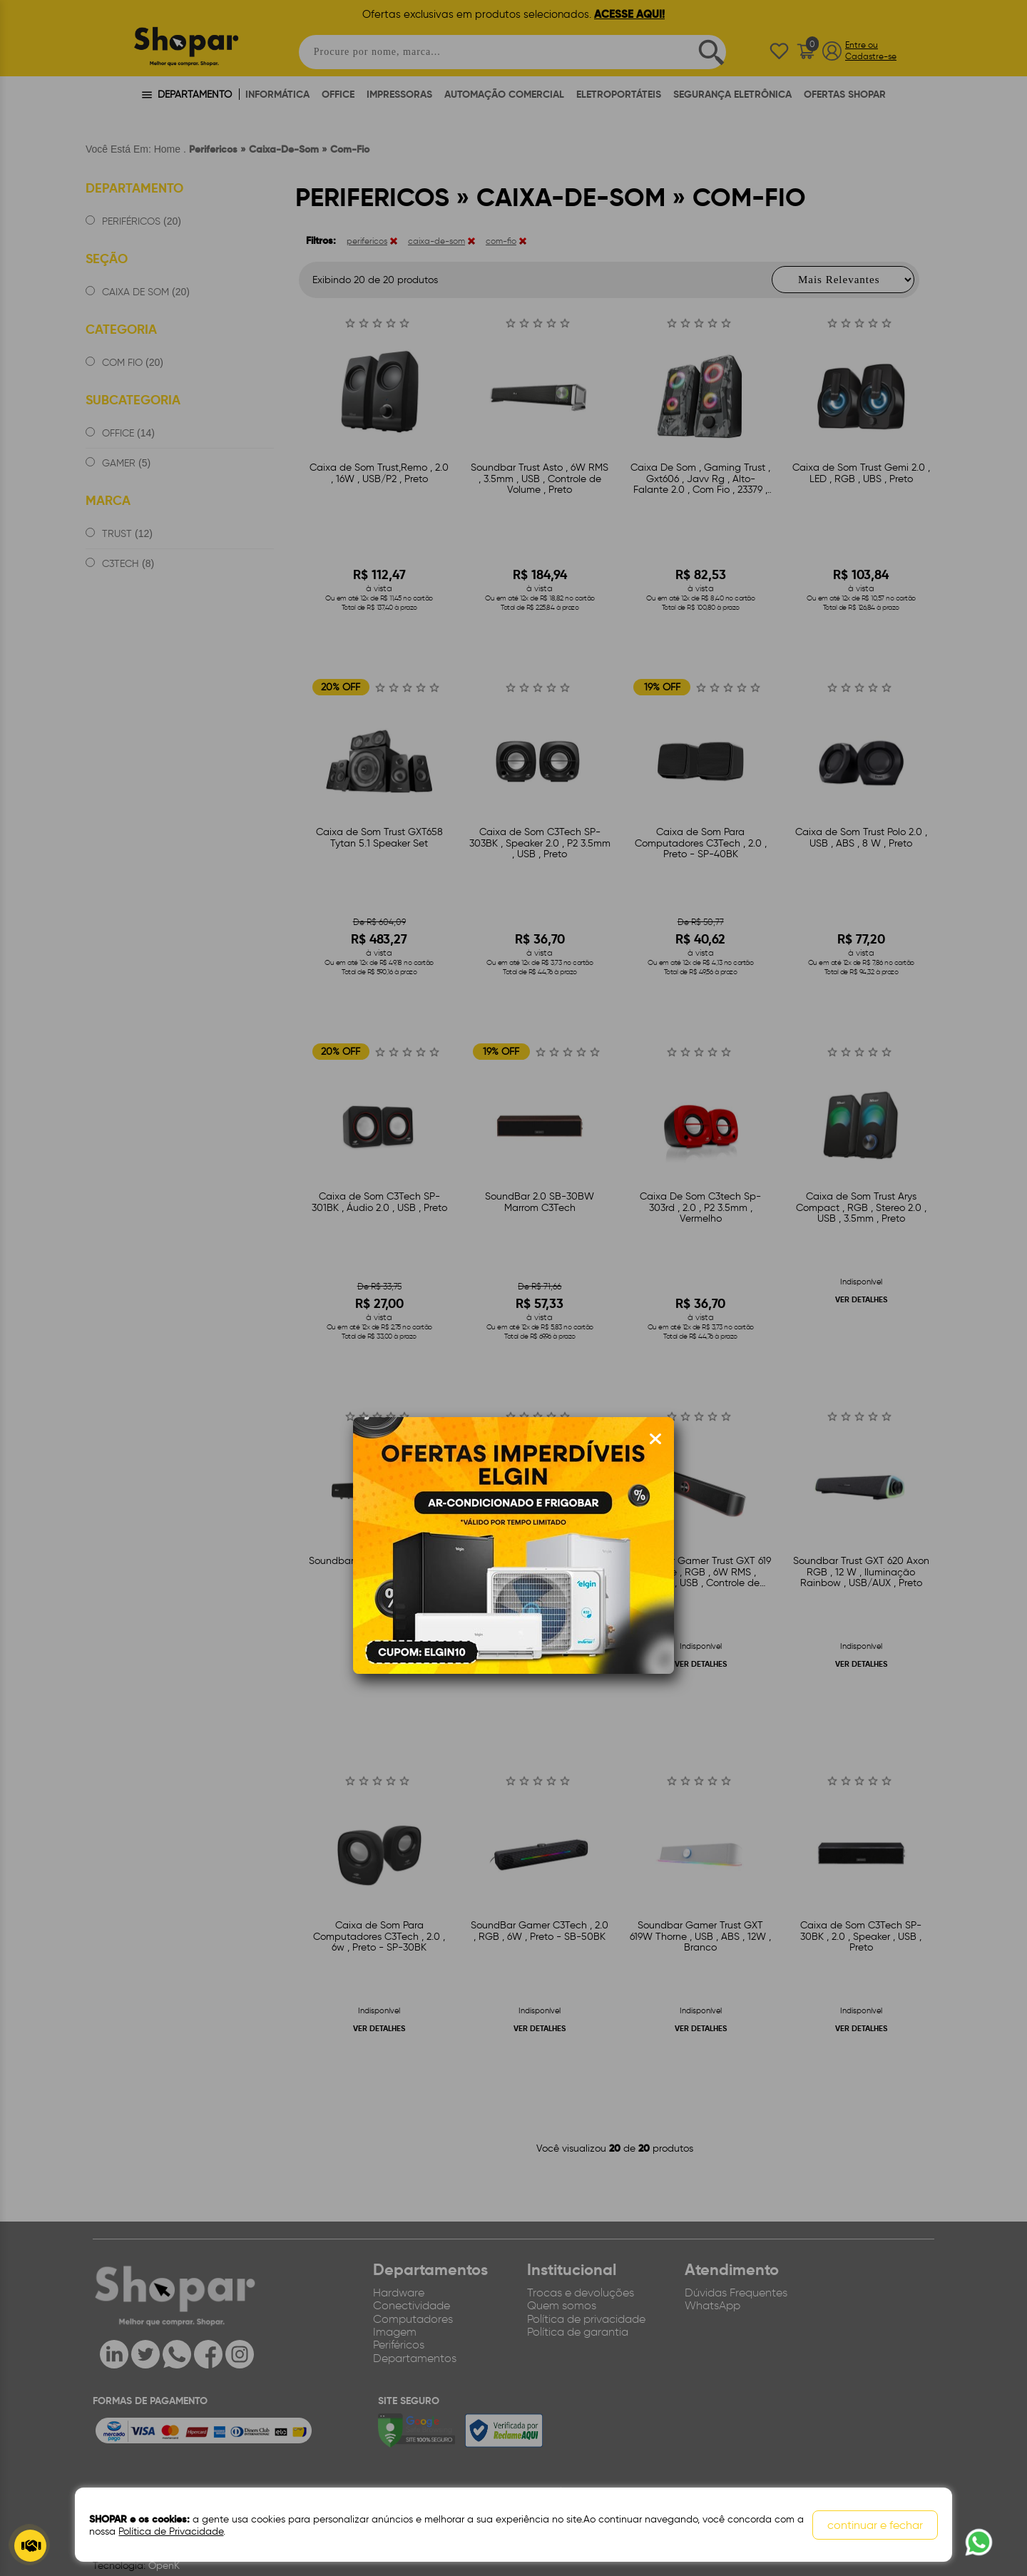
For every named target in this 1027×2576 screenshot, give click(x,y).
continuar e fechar (875, 2525)
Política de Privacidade (170, 2531)
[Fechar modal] (655, 1439)
